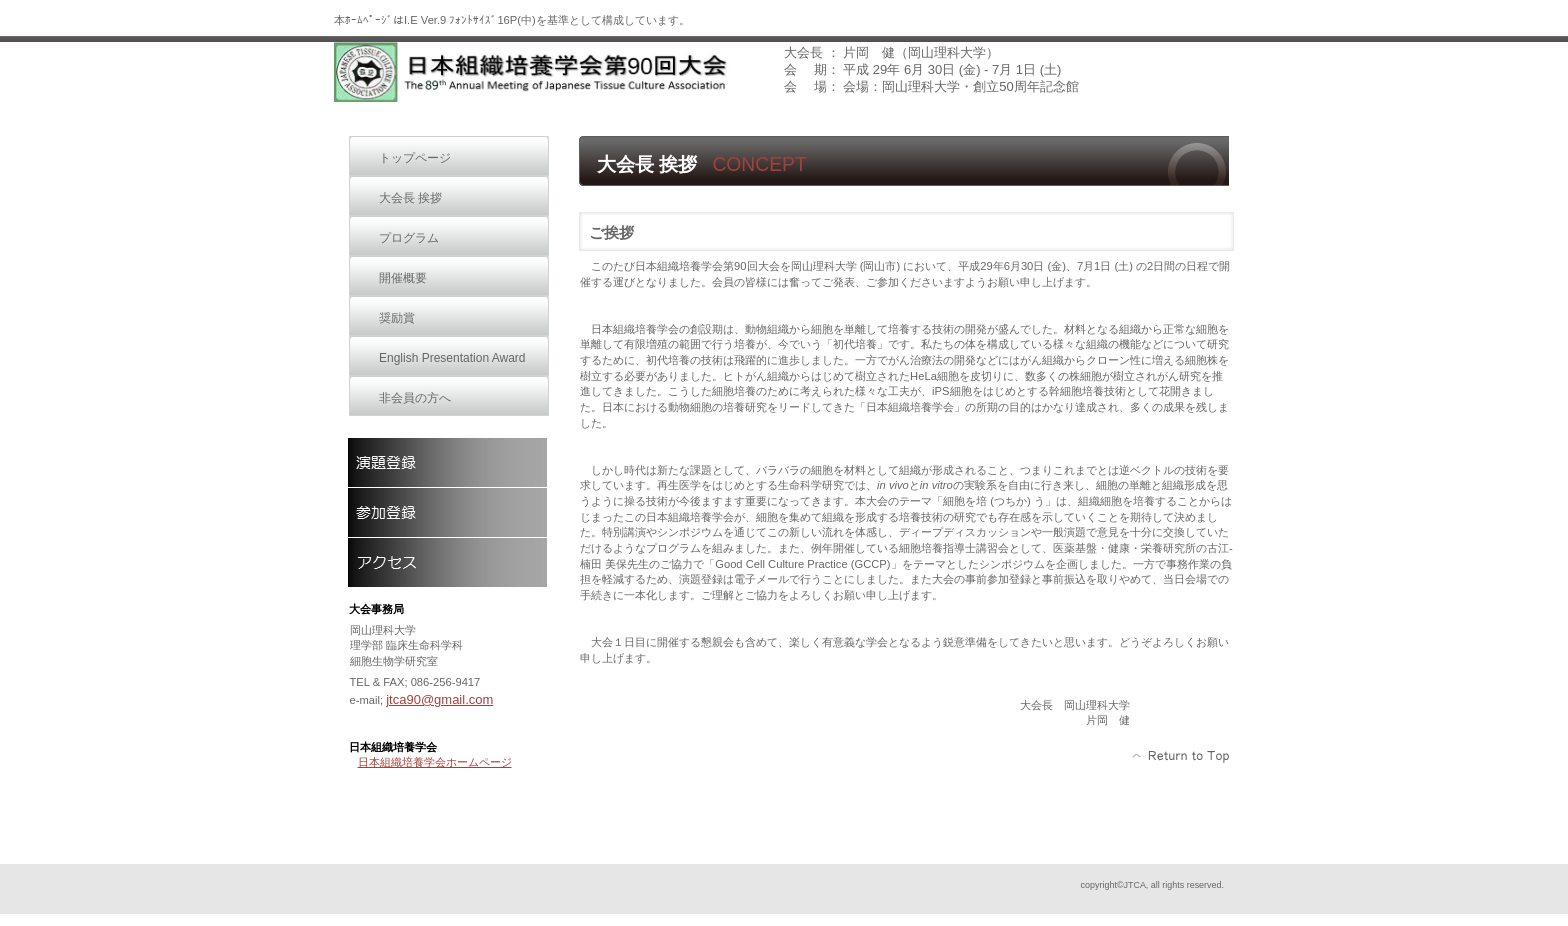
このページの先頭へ (1181, 756)
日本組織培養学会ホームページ (435, 762)
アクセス (447, 562)
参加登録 (447, 512)
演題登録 (447, 462)
